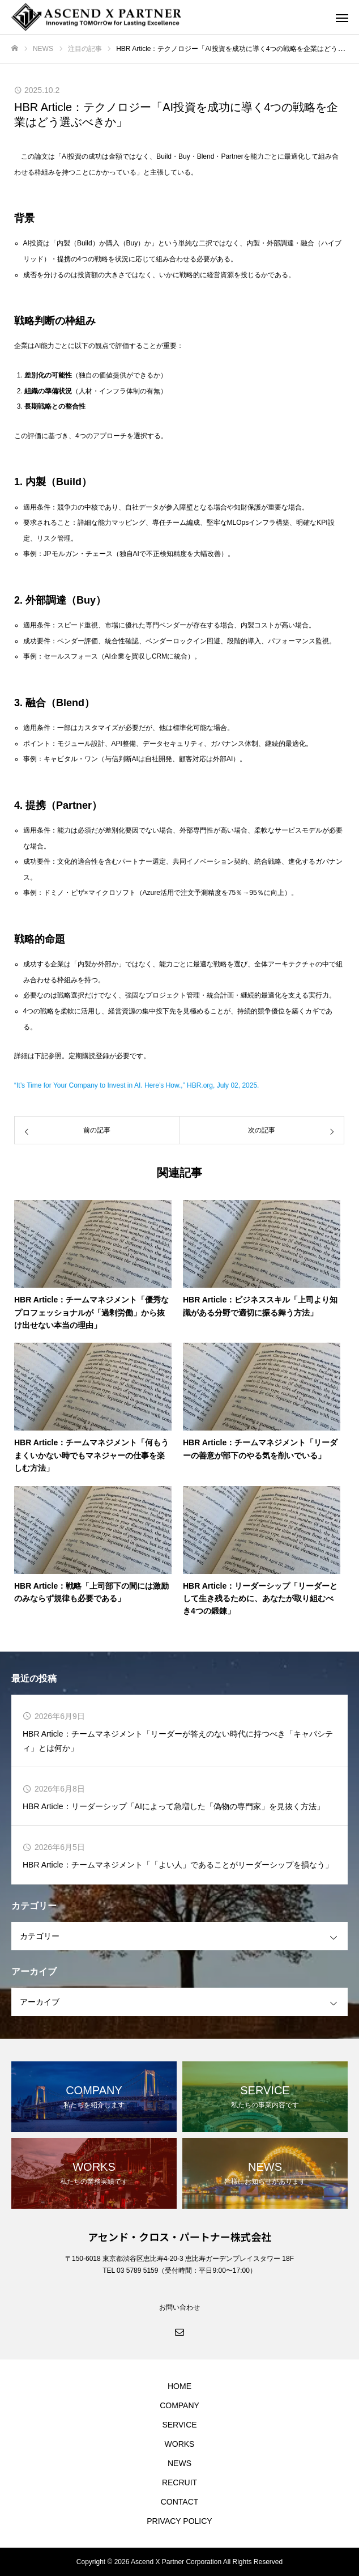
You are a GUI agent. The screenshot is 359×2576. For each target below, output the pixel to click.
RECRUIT (179, 2482)
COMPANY (179, 2405)
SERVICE (179, 2424)
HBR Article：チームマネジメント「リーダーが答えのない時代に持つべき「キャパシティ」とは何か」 (178, 1740)
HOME (179, 2386)
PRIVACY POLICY (179, 2521)
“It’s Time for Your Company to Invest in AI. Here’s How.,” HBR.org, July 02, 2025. (136, 1085)
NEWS (179, 2463)
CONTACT (180, 2501)
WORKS (180, 2443)
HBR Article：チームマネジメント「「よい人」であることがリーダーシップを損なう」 (178, 1864)
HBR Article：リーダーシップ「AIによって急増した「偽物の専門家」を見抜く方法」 (173, 1806)
